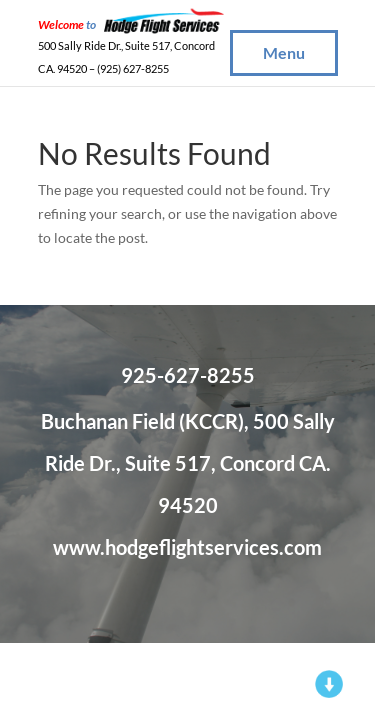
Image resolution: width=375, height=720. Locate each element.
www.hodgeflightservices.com (187, 547)
